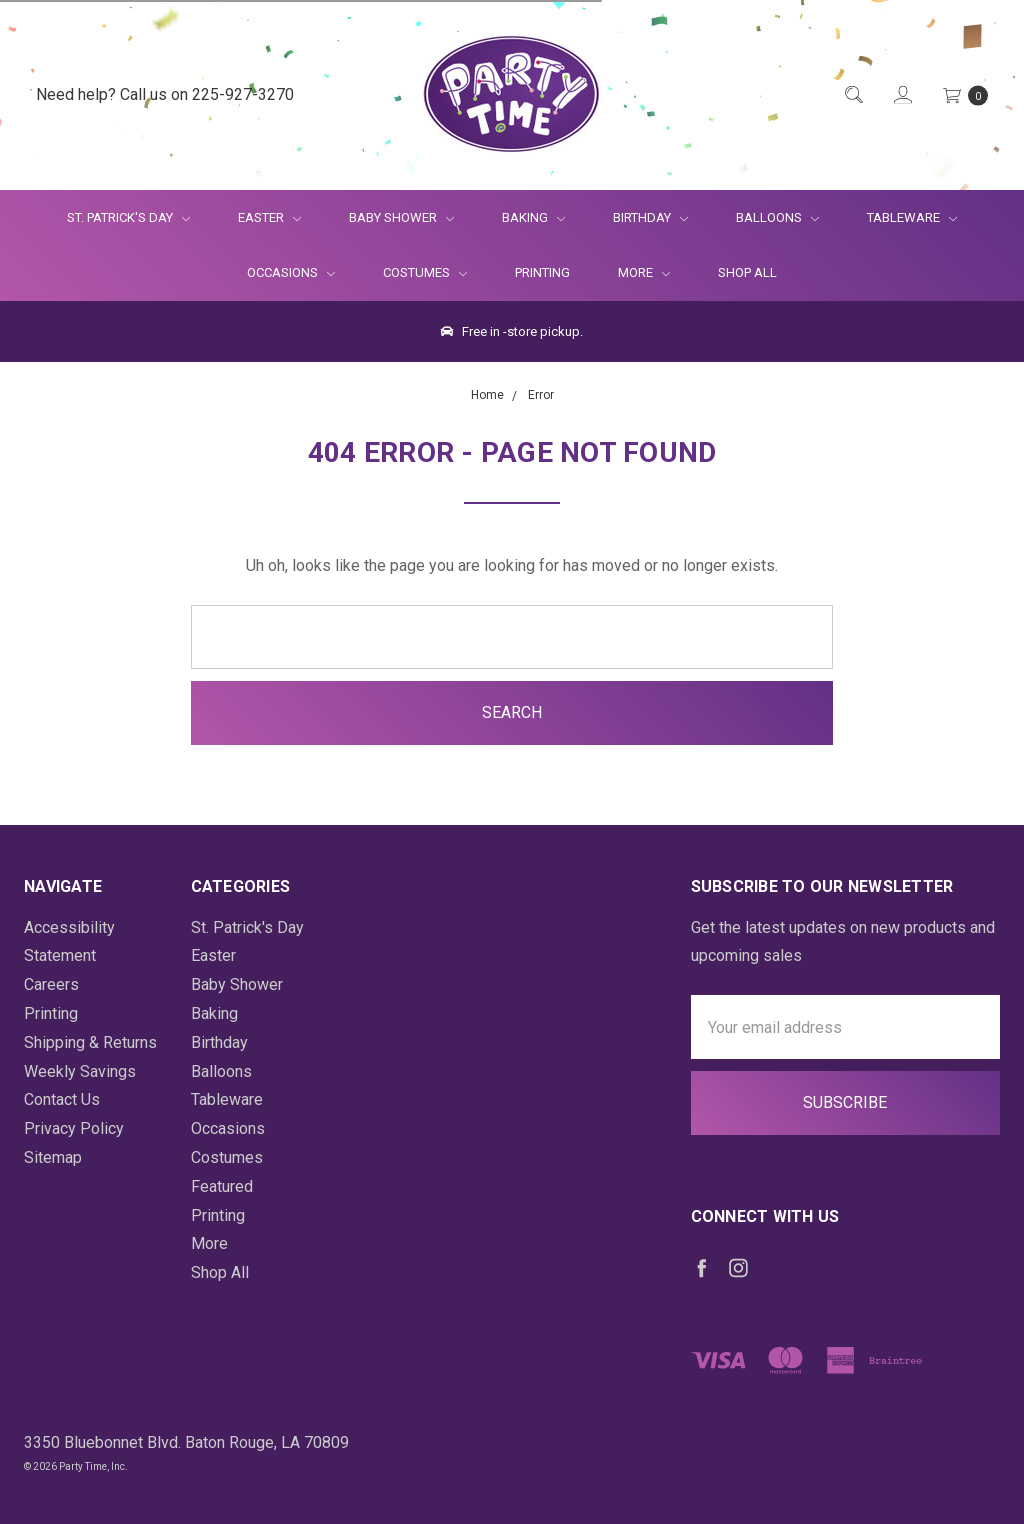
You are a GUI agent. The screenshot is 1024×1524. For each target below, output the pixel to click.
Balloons (777, 217)
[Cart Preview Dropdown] (964, 95)
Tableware (912, 217)
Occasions (291, 272)
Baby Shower (401, 217)
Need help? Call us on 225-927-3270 (165, 94)
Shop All (747, 272)
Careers (51, 984)
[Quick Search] (852, 95)
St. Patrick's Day (128, 217)
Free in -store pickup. (512, 331)
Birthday (650, 217)
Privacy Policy (74, 1128)
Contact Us (62, 1099)
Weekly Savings (80, 1071)
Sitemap (53, 1157)
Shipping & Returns (90, 1042)
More (632, 272)
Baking (533, 217)
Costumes (425, 272)
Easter (269, 217)
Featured (222, 1186)
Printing (542, 272)
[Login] (901, 95)
